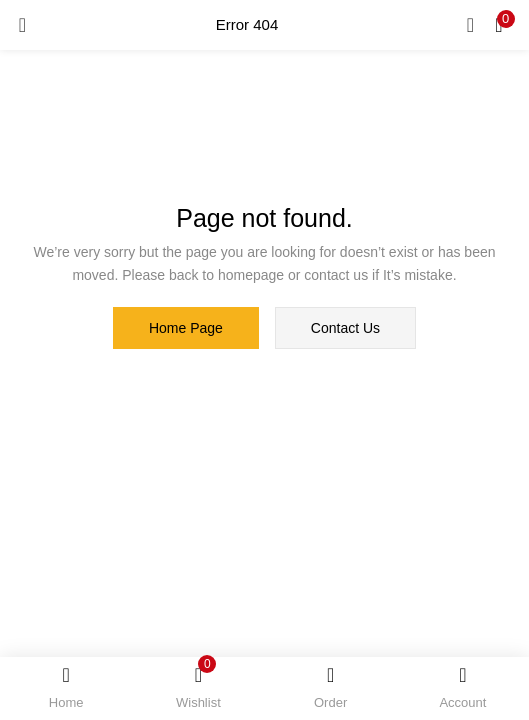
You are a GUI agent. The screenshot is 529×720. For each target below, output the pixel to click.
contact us (345, 328)
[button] (499, 25)
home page (186, 328)
